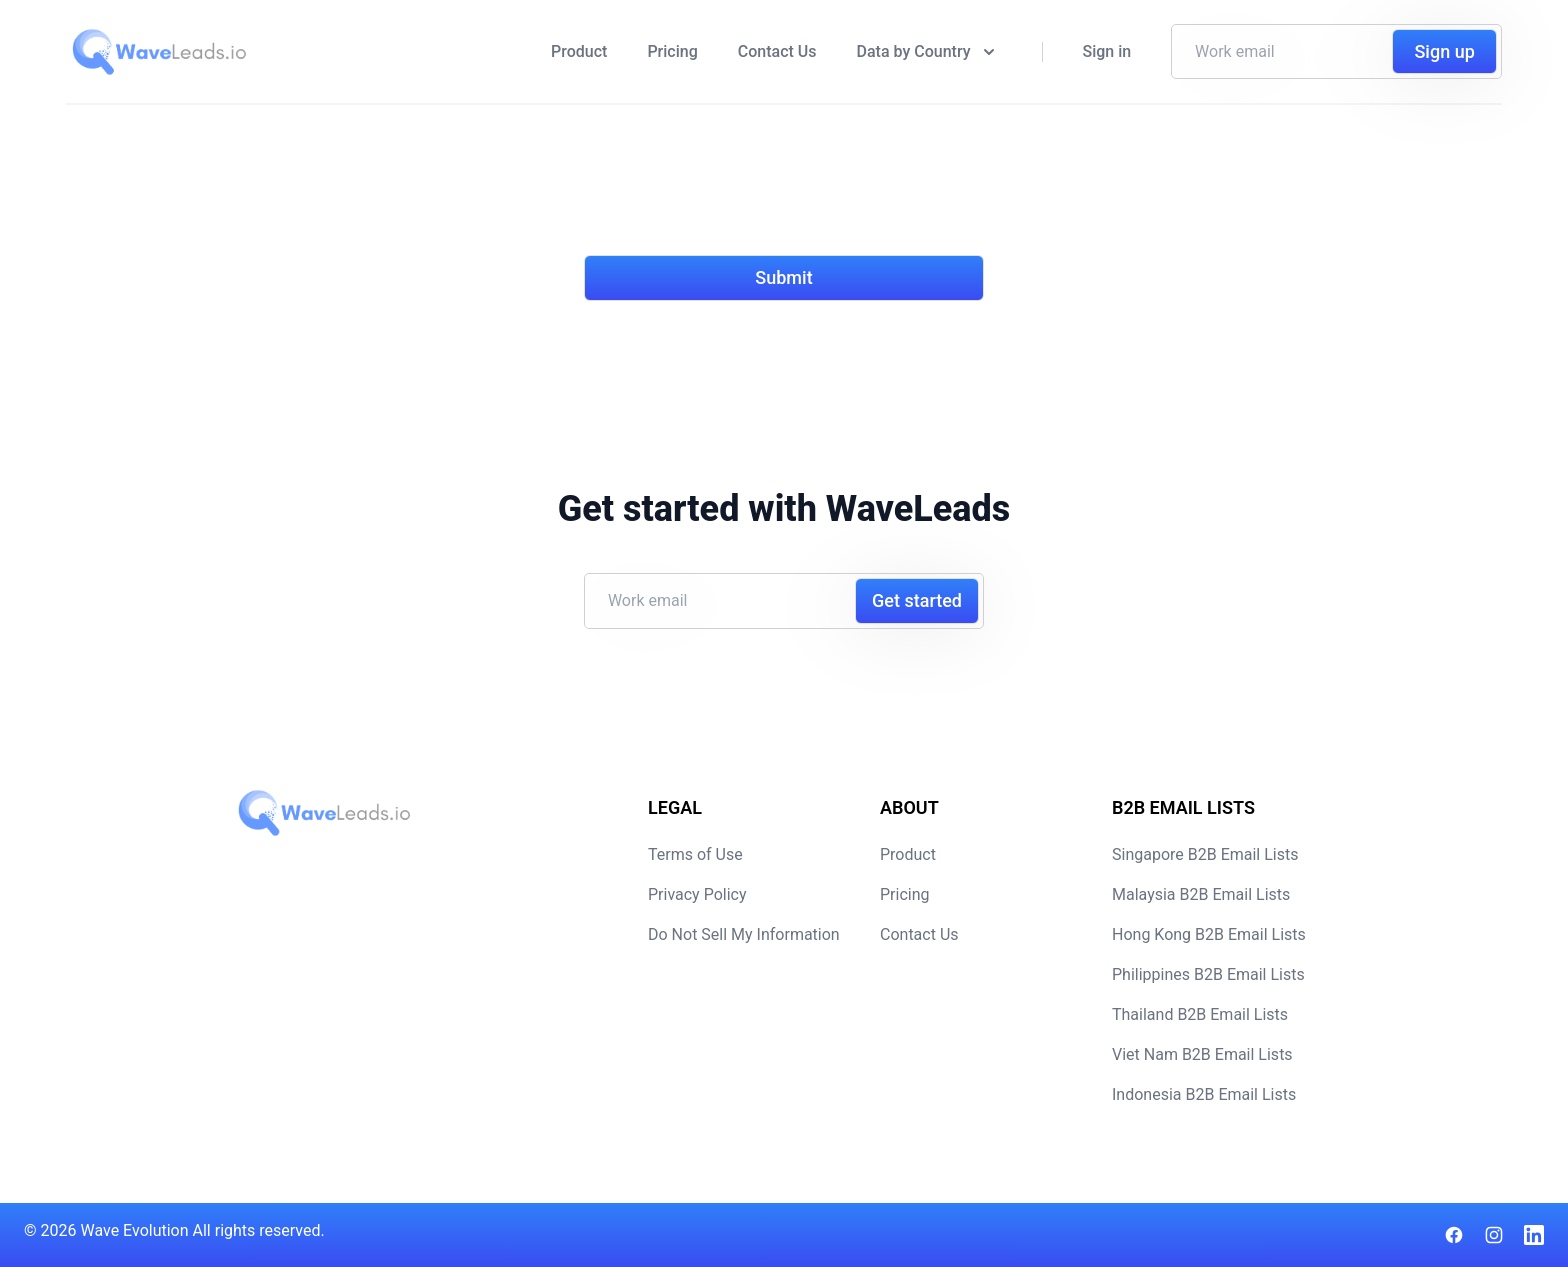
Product (579, 51)
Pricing (672, 51)
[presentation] (736, 192)
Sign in (1107, 51)
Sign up (1444, 51)
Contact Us (777, 51)
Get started (917, 600)
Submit (783, 277)
